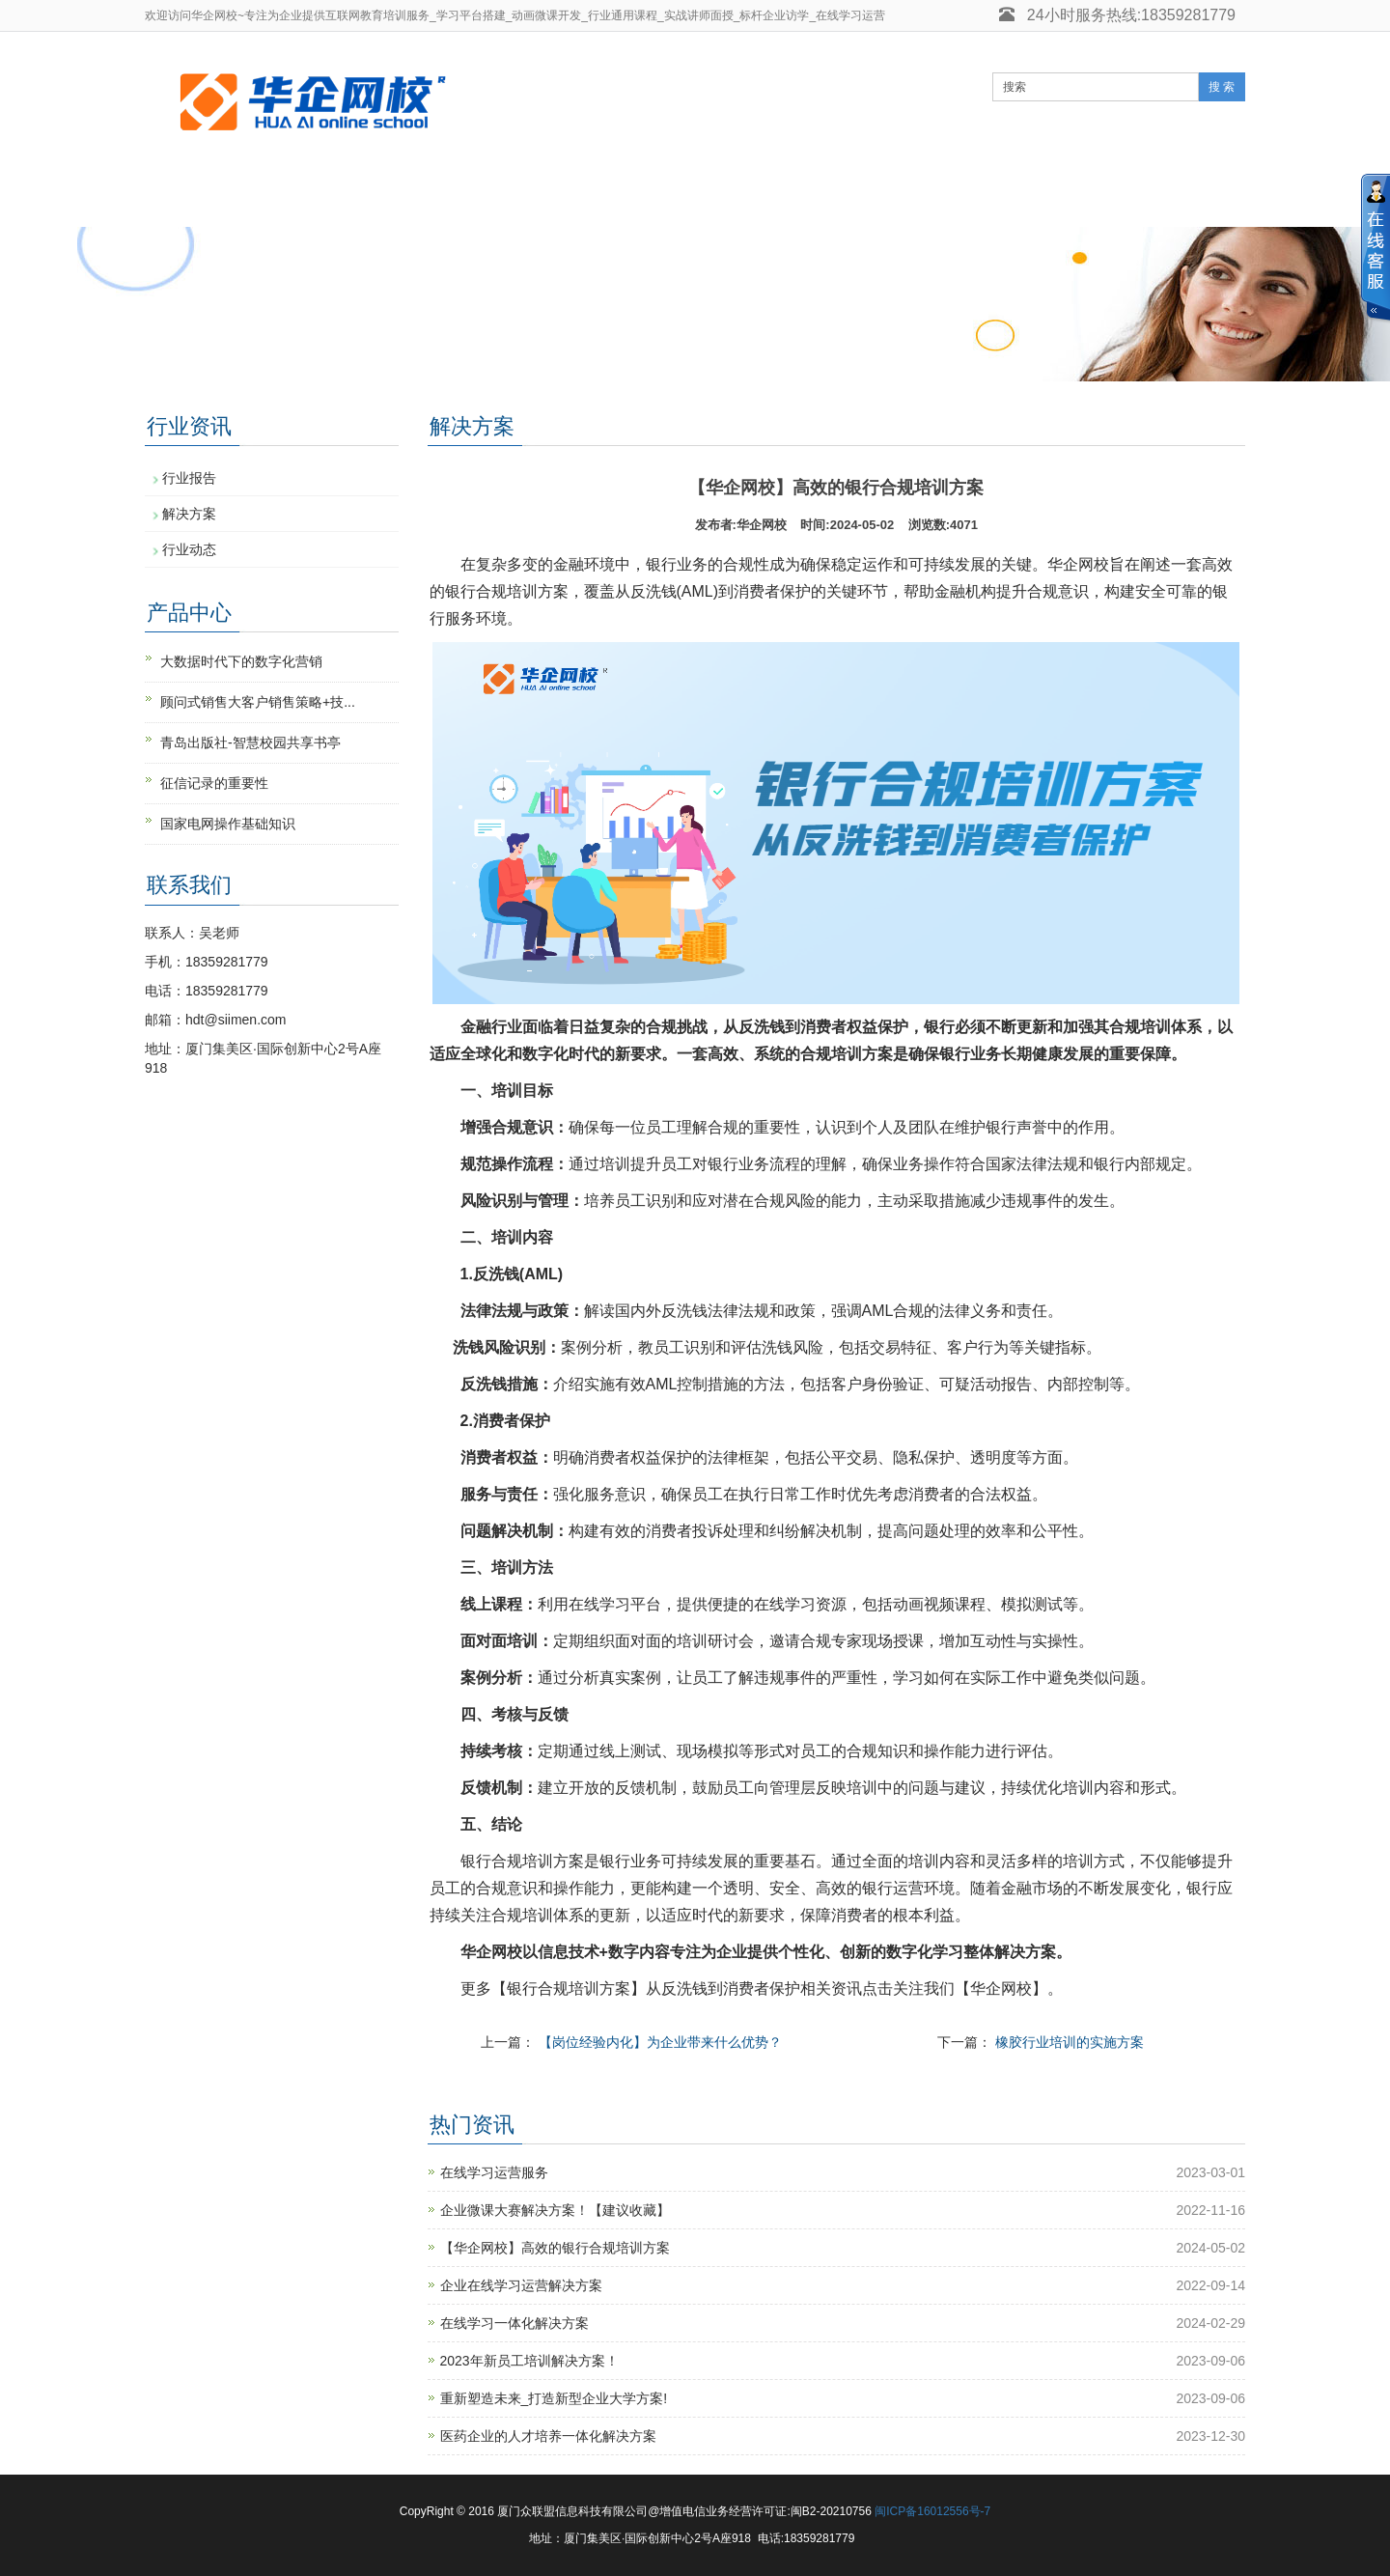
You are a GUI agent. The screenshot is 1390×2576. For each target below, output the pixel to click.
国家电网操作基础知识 (227, 823)
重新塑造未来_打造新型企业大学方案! (554, 2398)
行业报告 (189, 478)
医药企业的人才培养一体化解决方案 (548, 2436)
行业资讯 (564, 197)
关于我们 (1042, 197)
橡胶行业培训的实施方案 (1069, 2042)
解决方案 (189, 513)
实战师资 (324, 197)
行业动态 (189, 549)
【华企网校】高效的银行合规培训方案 (555, 2247)
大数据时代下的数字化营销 (241, 661)
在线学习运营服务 (494, 2172)
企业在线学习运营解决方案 (521, 2285)
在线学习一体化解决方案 (514, 2323)
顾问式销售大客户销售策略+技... (257, 702)
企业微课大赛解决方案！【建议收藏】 (555, 2210)
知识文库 (683, 197)
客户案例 (803, 197)
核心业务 (444, 197)
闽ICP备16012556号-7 (932, 2511)
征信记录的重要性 (214, 783)
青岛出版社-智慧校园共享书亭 (250, 742)
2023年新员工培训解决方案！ (529, 2360)
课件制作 (923, 197)
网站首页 (205, 197)
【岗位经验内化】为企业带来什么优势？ (660, 2042)
